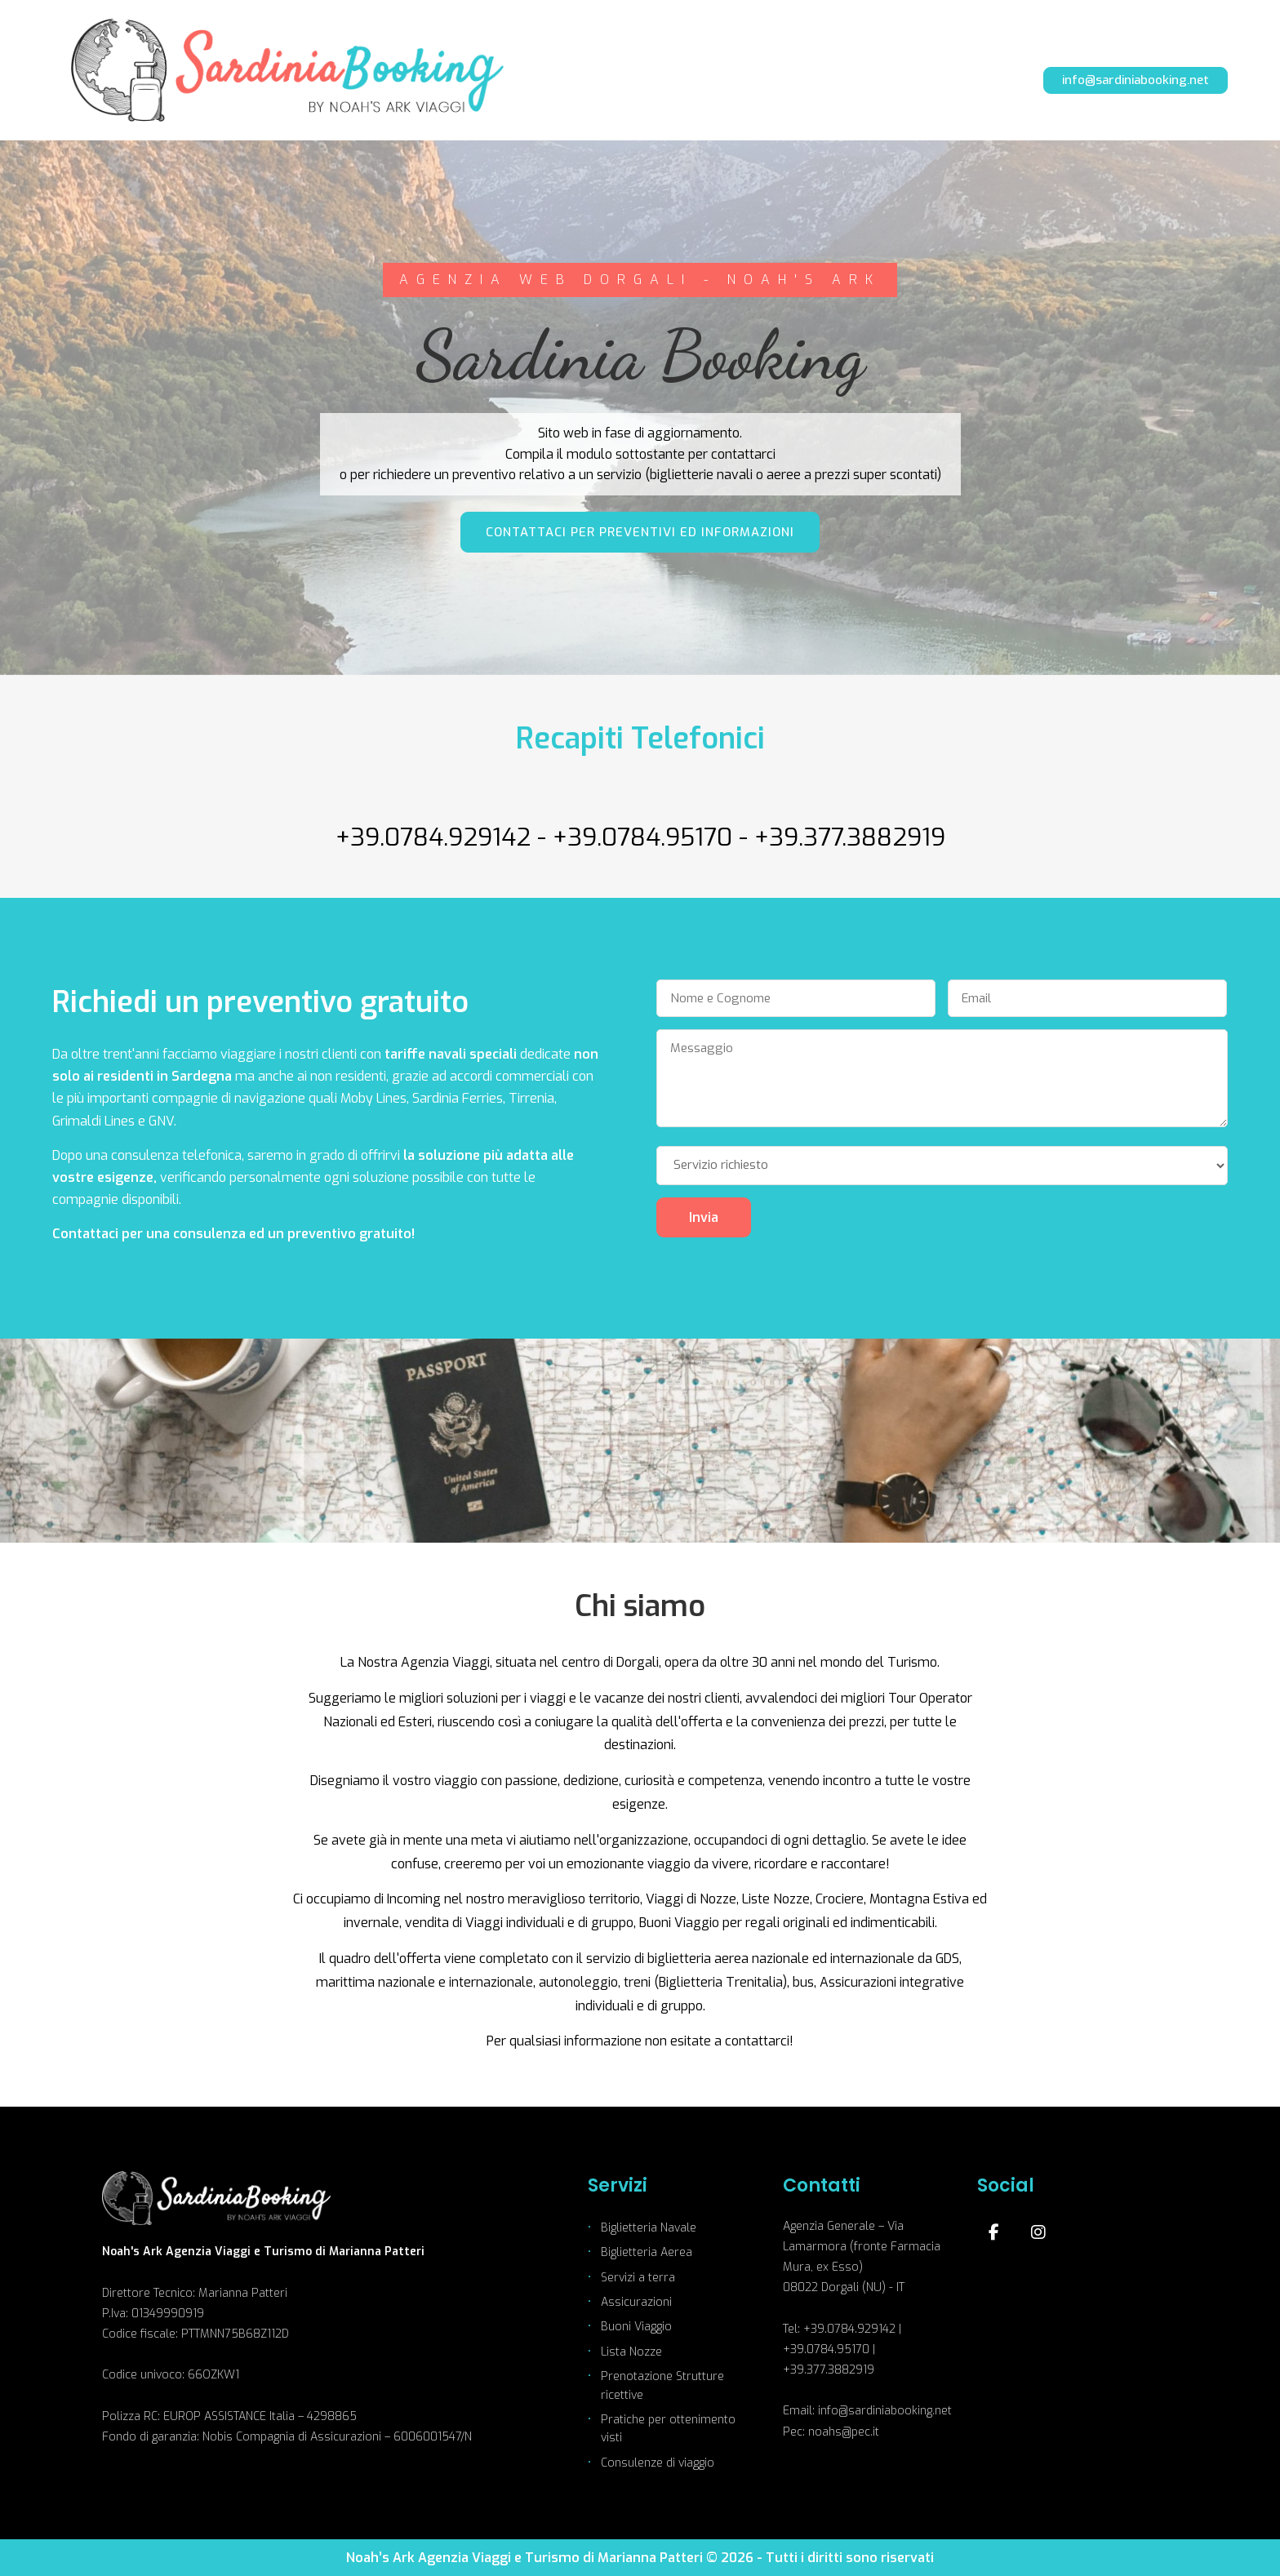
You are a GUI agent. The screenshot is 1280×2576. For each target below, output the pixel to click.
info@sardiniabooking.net (1135, 80)
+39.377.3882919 (849, 837)
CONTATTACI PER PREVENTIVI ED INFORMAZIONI (640, 532)
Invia (703, 1217)
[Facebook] (993, 2232)
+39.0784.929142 (433, 837)
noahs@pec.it (843, 2432)
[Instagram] (1038, 2232)
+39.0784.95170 (642, 837)
